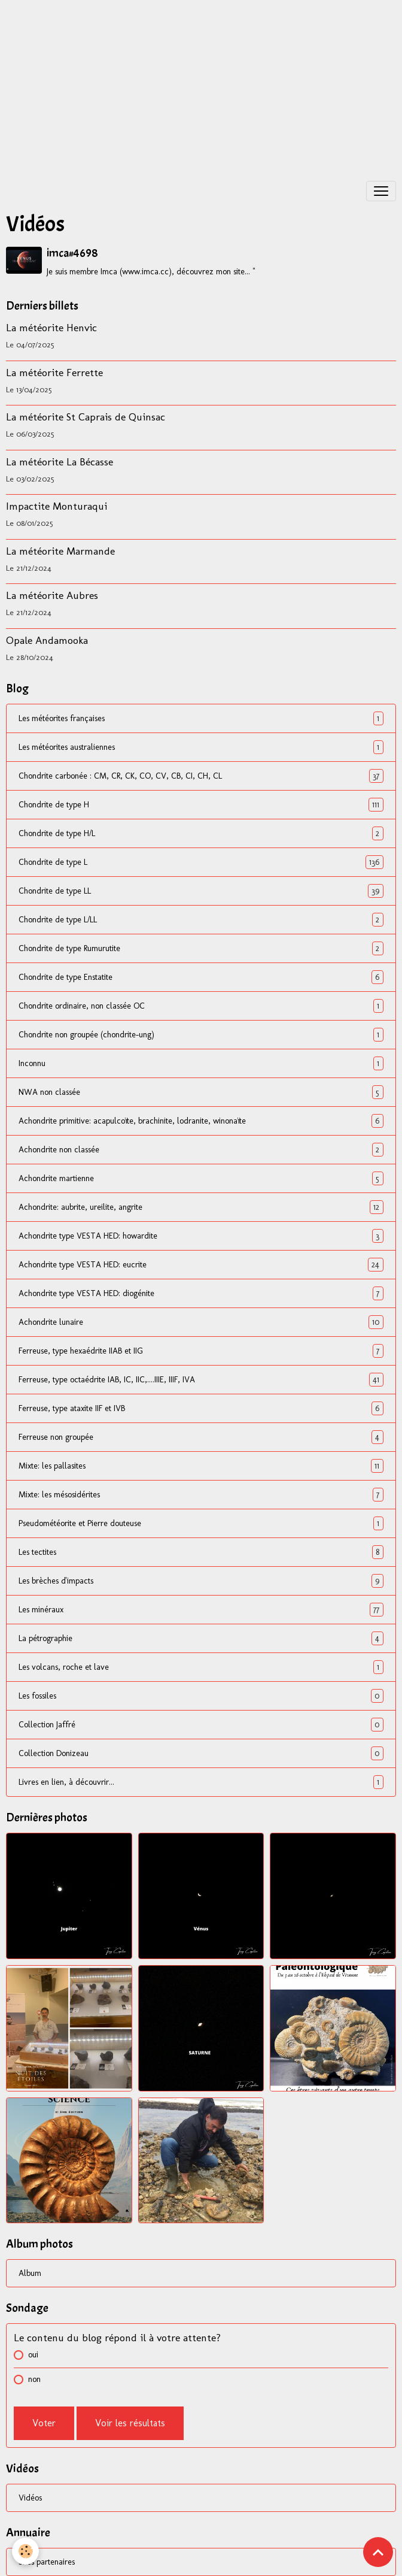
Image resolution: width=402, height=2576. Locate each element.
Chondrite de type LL (201, 891)
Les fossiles (201, 1696)
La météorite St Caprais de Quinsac (85, 416)
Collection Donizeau (201, 1753)
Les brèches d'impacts (201, 1581)
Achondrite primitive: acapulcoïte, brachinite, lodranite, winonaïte (201, 1121)
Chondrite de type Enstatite (201, 977)
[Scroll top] (378, 2552)
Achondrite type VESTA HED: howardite (201, 1236)
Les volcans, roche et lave (201, 1667)
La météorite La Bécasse (59, 461)
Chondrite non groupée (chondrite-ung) (201, 1035)
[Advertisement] (201, 84)
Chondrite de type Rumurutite (201, 948)
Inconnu (201, 1063)
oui (33, 2355)
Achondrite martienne (201, 1178)
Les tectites (201, 1552)
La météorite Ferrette (54, 372)
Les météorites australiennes (201, 747)
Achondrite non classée (201, 1150)
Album (30, 2273)
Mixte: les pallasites (201, 1466)
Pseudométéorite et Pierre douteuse (201, 1523)
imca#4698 (72, 253)
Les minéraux (201, 1610)
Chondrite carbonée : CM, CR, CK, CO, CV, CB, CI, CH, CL (201, 776)
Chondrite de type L (201, 862)
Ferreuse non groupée (201, 1437)
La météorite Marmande (60, 550)
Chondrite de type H (201, 805)
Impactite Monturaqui (56, 506)
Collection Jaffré (201, 1725)
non (34, 2379)
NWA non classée (201, 1092)
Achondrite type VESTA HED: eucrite (201, 1265)
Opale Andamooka (47, 640)
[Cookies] (25, 2551)
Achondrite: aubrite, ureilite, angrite (201, 1207)
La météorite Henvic (51, 327)
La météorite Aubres (52, 595)
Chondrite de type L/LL (201, 920)
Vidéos (30, 2498)
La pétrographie (201, 1638)
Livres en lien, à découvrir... (201, 1782)
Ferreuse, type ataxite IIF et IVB (201, 1408)
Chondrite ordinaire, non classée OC (201, 1006)
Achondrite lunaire (201, 1322)
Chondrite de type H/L (201, 833)
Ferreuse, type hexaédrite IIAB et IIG (201, 1351)
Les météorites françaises (201, 718)
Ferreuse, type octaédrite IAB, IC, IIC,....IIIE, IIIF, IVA (201, 1380)
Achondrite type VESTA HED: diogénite (201, 1293)
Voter (44, 2423)
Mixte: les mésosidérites (201, 1495)
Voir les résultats (130, 2423)
